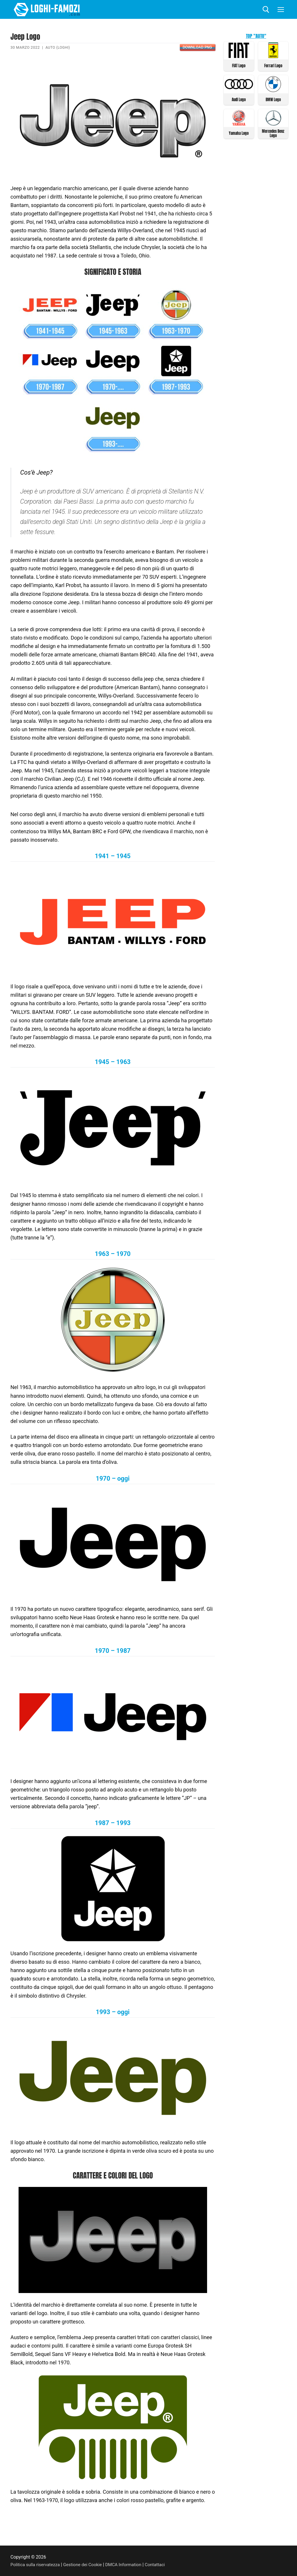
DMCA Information (128, 2564)
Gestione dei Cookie (86, 2564)
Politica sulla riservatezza (36, 2564)
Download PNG (197, 47)
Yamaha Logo (239, 132)
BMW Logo (273, 99)
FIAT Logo (238, 65)
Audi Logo (239, 99)
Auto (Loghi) (58, 47)
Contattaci (161, 2564)
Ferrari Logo (273, 65)
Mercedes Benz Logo (273, 132)
